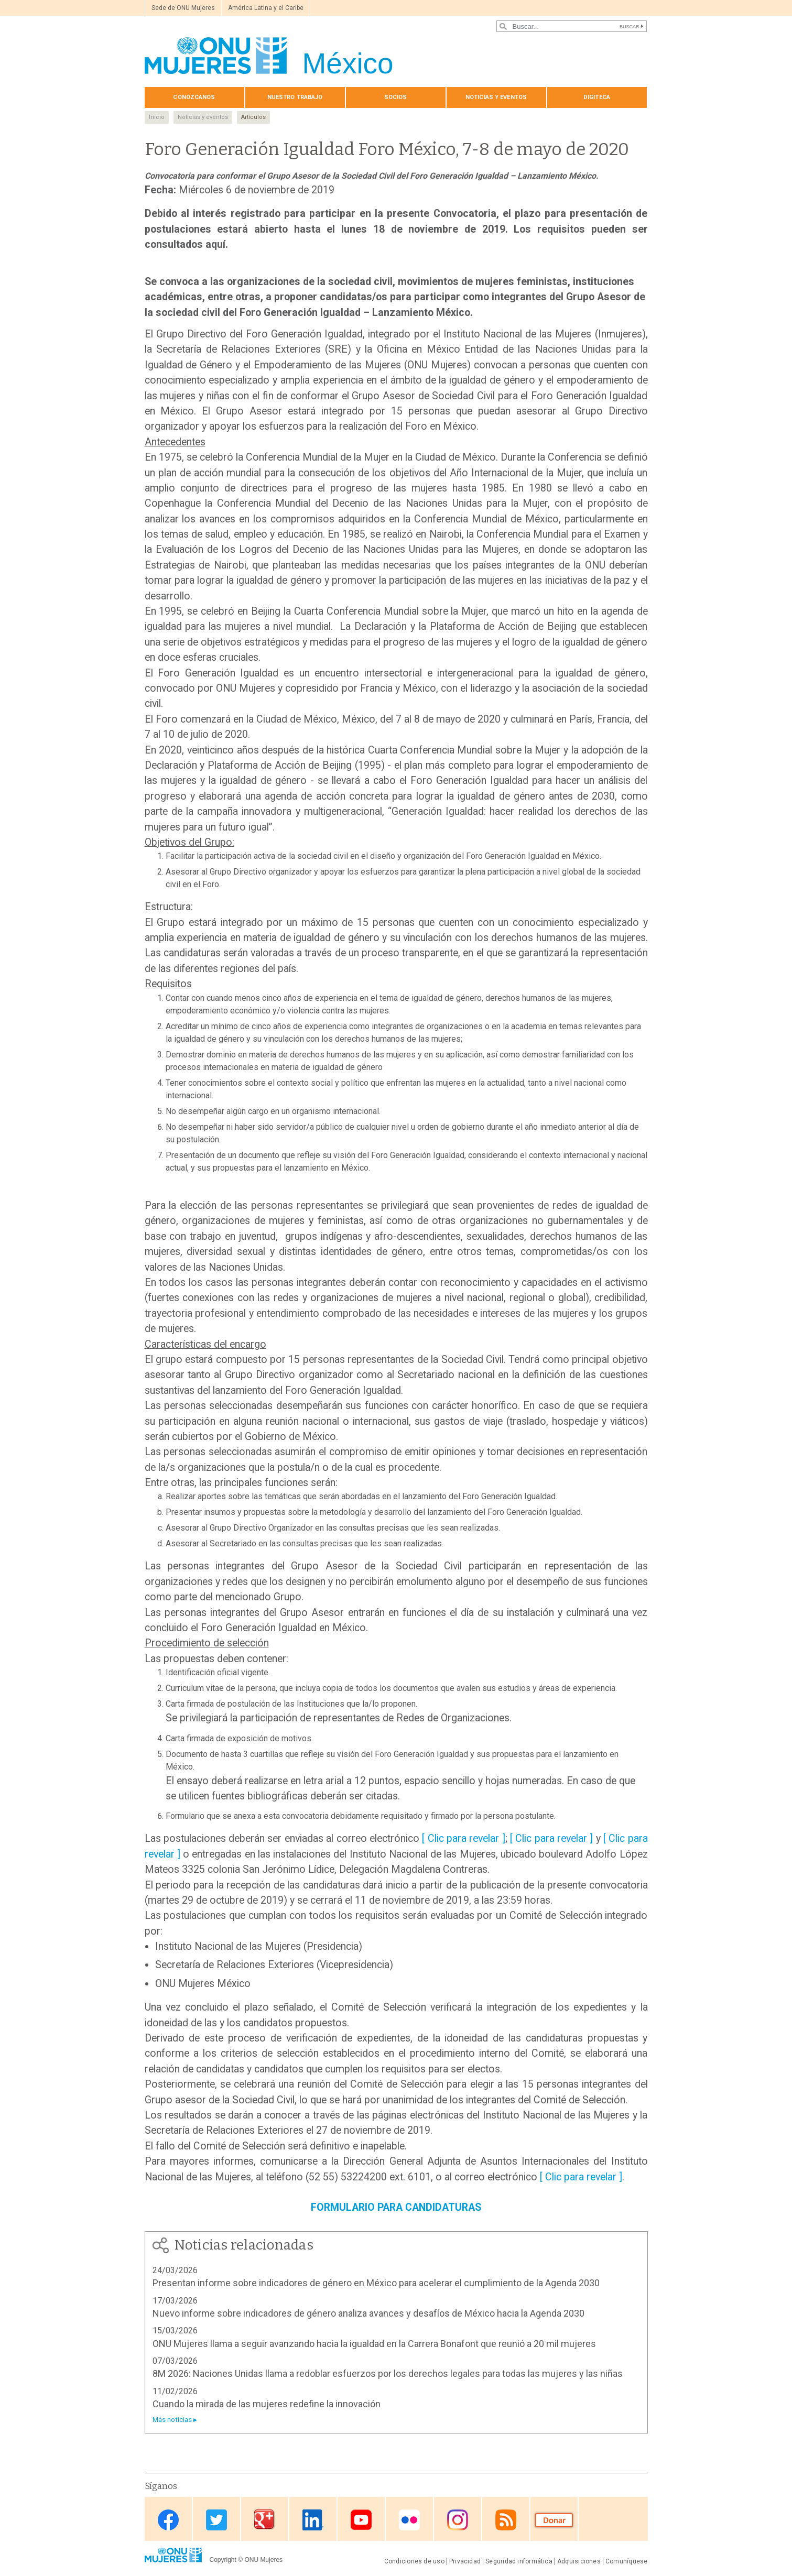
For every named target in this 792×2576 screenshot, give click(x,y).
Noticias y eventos (496, 97)
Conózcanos (194, 97)
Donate (554, 2519)
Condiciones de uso (414, 2561)
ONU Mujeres (263, 2559)
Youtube (361, 2519)
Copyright (223, 2559)
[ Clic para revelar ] (463, 1838)
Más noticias (172, 2420)
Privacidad (465, 2561)
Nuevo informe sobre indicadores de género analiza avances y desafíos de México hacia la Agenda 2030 (368, 2313)
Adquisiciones (579, 2561)
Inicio (157, 117)
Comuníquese (626, 2561)
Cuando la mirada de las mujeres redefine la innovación (267, 2403)
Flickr (409, 2519)
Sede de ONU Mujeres (183, 8)
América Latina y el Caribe (265, 8)
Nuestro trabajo (295, 97)
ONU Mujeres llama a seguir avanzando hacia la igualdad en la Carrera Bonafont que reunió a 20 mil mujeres (374, 2343)
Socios (395, 97)
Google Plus (264, 2519)
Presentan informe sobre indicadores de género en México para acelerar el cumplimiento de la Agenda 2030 (376, 2282)
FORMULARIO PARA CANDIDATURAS (396, 2207)
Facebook (168, 2519)
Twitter (216, 2519)
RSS (505, 2519)
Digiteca (596, 97)
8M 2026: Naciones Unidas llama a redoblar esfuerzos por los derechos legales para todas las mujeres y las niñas (388, 2373)
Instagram (457, 2519)
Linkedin (313, 2519)
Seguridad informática (518, 2561)
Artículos (253, 117)
